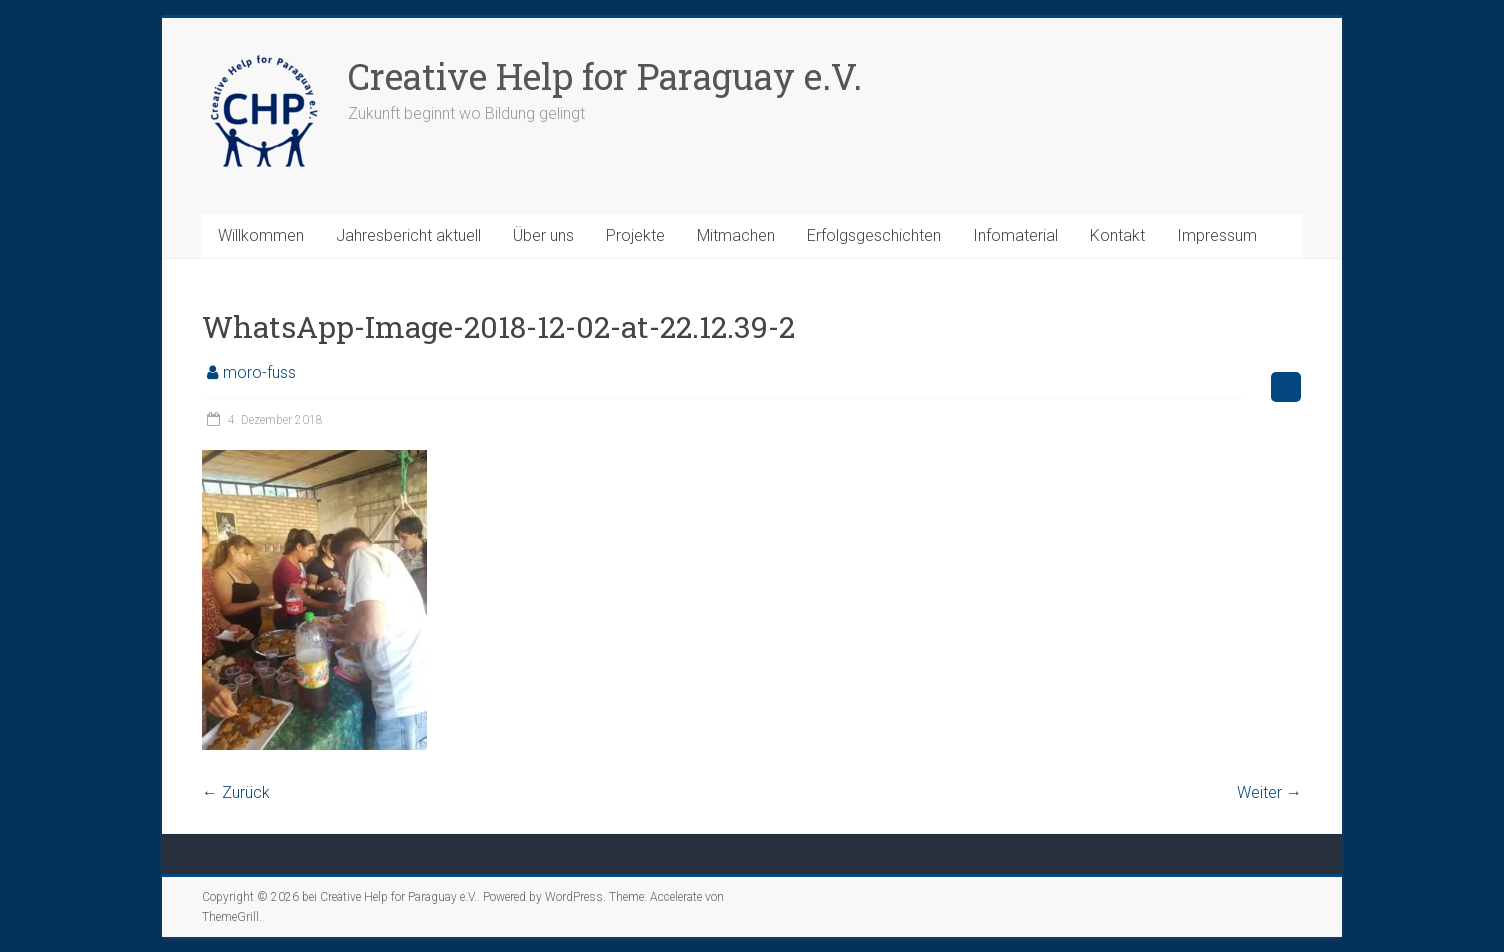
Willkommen (261, 235)
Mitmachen (736, 235)
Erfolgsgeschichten (874, 235)
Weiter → (1269, 792)
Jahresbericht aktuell (408, 235)
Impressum (1217, 235)
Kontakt (1117, 235)
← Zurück (236, 792)
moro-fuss (259, 372)
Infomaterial (1015, 235)
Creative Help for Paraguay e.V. (605, 76)
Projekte (635, 235)
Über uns (543, 235)
